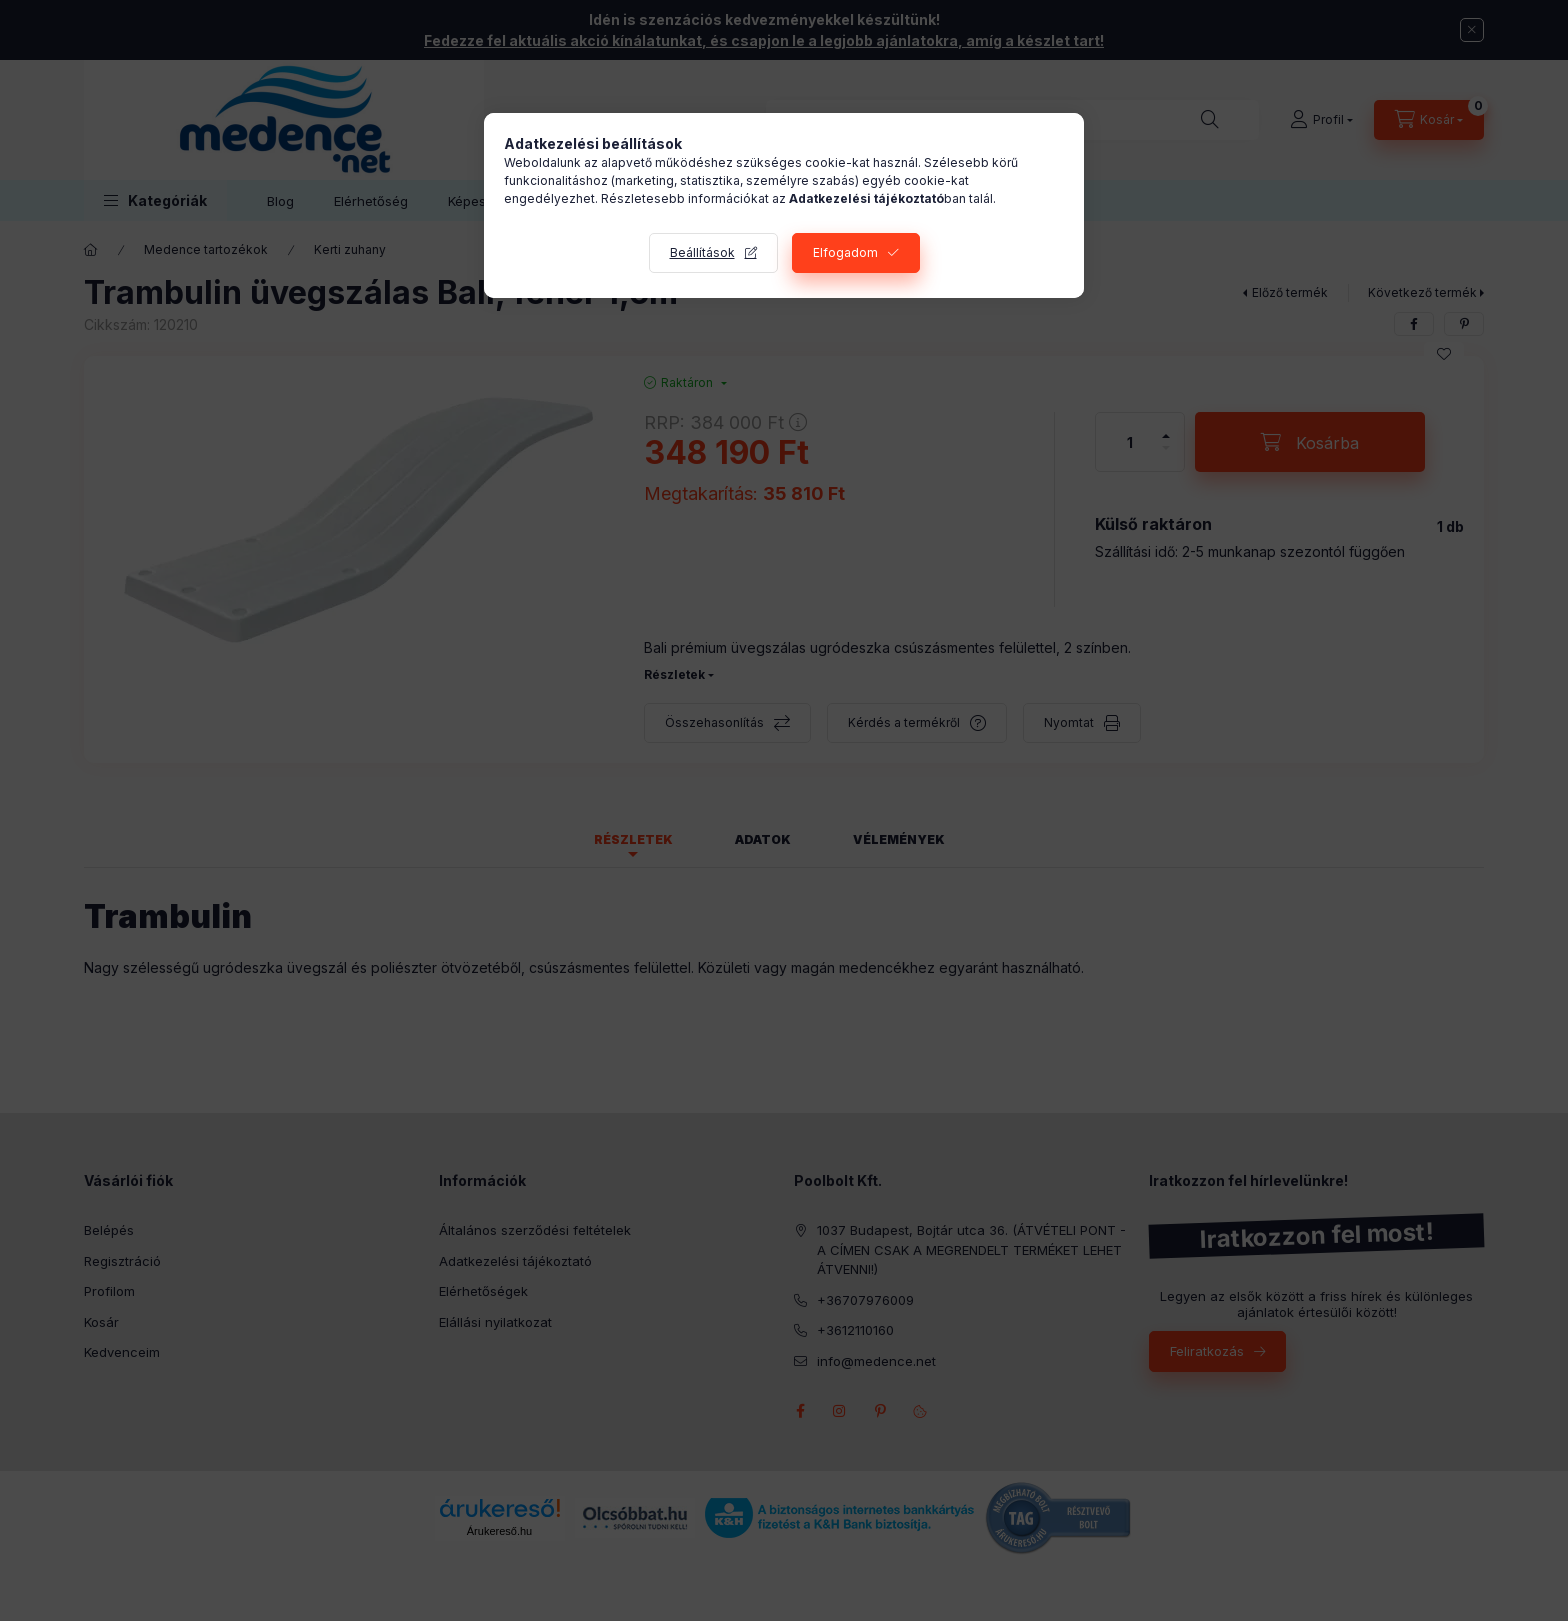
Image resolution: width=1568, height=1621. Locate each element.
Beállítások (702, 252)
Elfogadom (845, 252)
